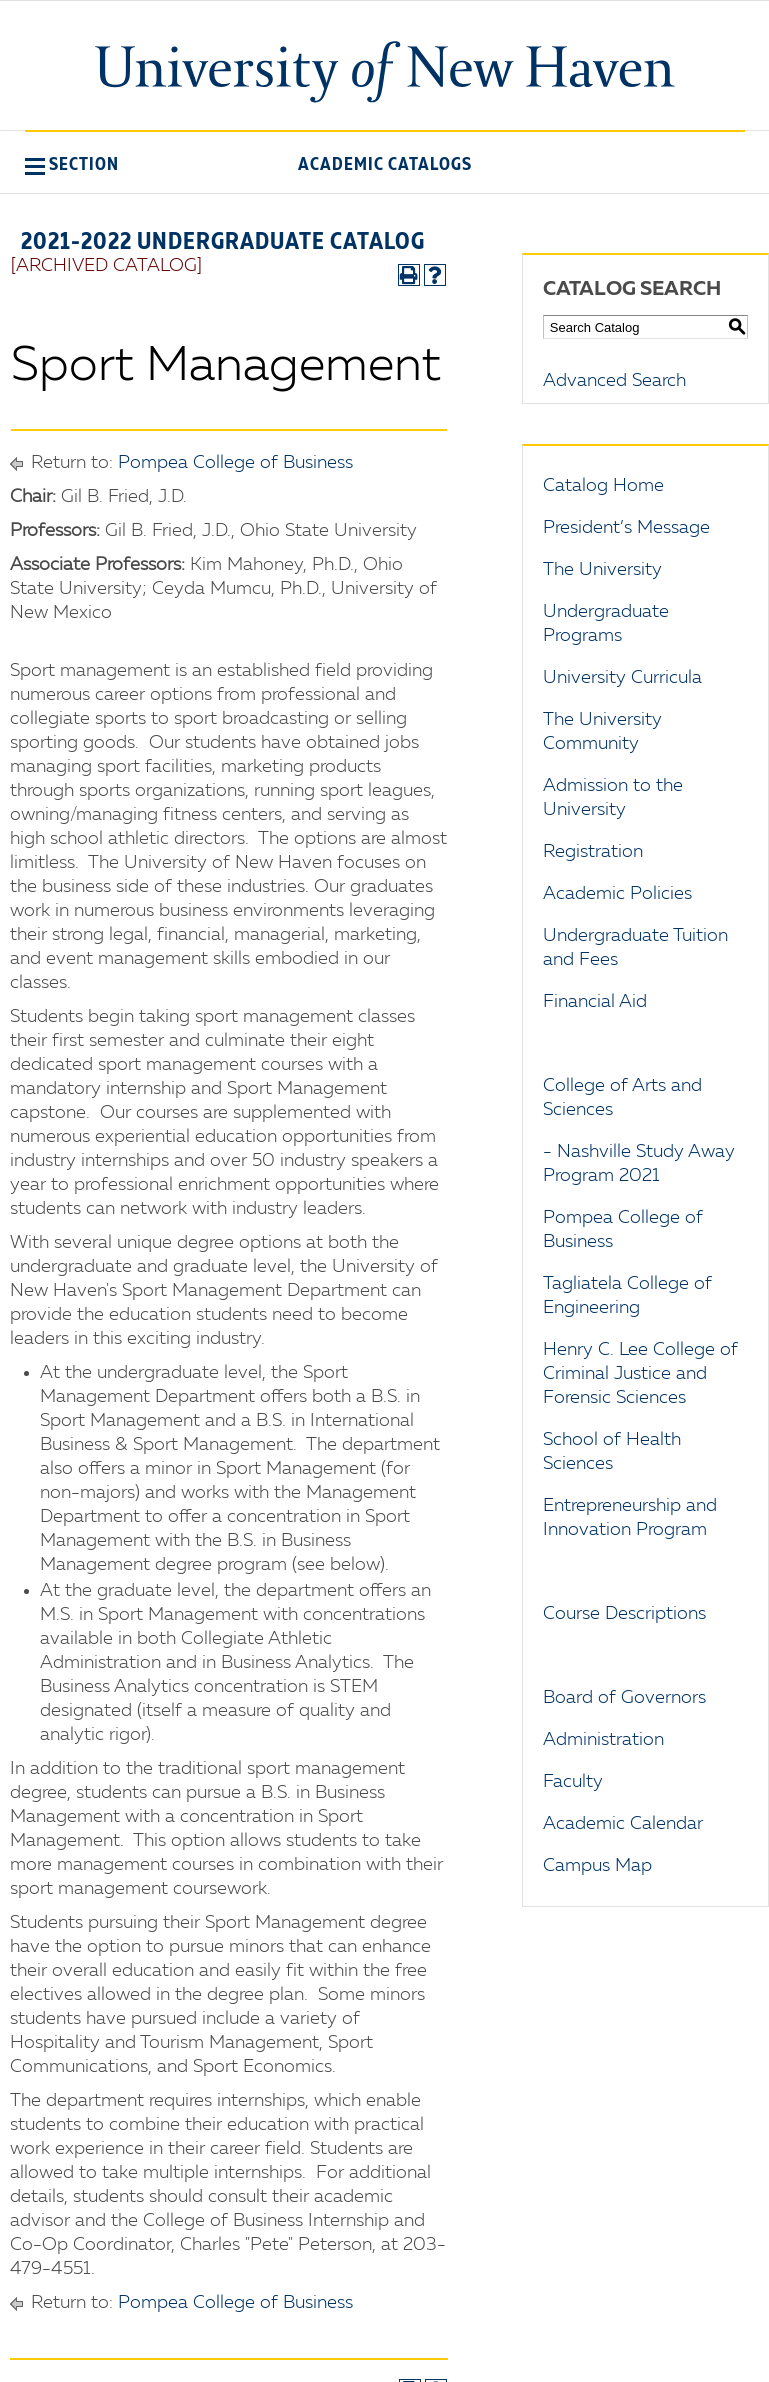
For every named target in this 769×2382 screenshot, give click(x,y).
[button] (72, 164)
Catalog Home (603, 486)
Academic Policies (617, 894)
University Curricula (622, 678)
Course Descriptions (624, 1614)
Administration (603, 1740)
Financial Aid (595, 1002)
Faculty (573, 1782)
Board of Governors (624, 1698)
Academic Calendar (623, 1824)
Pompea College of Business (235, 463)
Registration (593, 852)
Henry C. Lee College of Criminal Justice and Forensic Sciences (640, 1374)
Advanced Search (614, 381)
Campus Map (597, 1866)
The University (602, 570)
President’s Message (626, 528)
